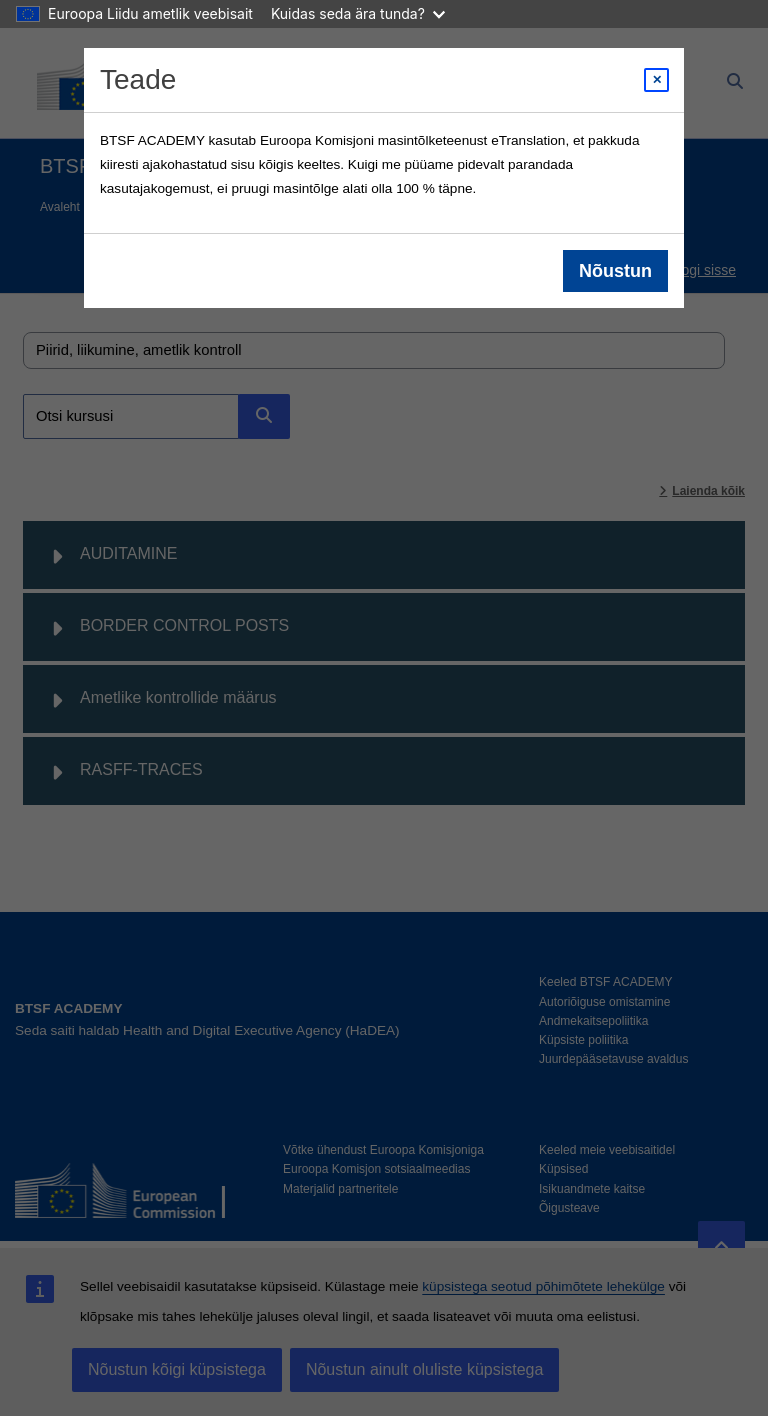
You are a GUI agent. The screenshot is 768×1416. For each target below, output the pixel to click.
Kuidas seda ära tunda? (358, 13)
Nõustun (615, 271)
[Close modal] (656, 80)
